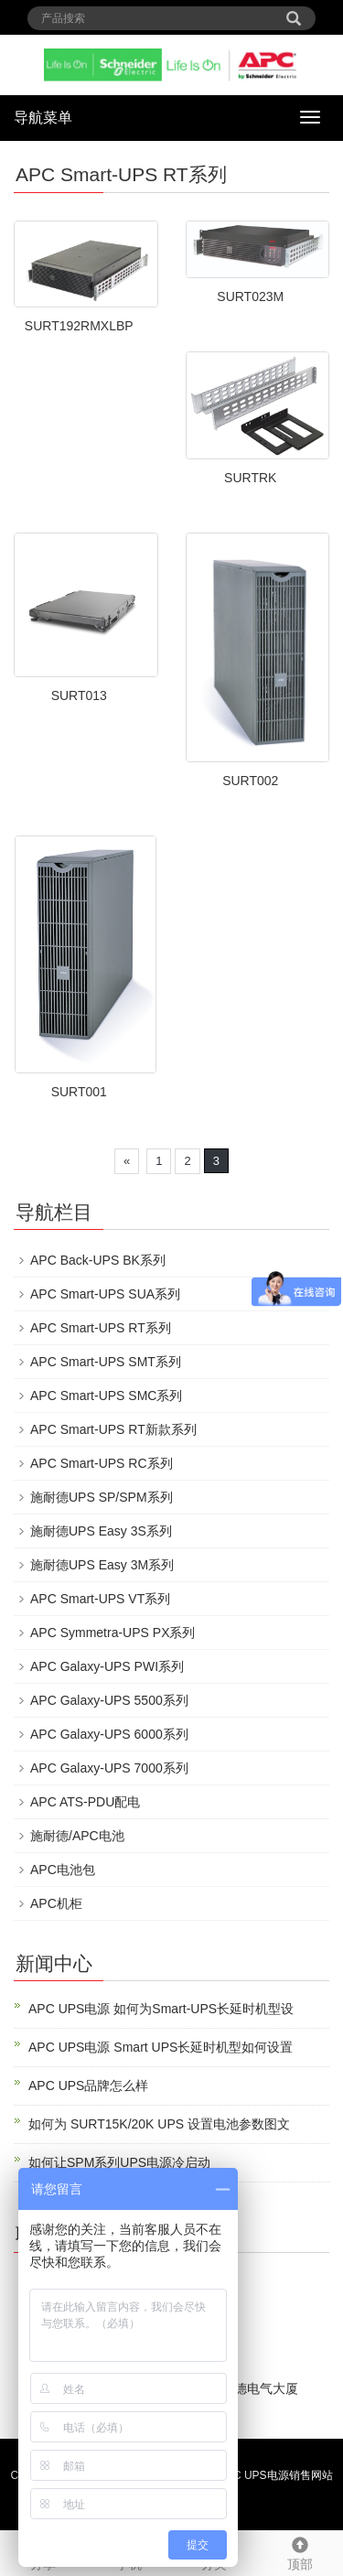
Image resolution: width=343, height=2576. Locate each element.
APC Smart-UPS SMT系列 (105, 1361)
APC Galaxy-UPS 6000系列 (109, 1734)
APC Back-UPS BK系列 (98, 1260)
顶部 (300, 2551)
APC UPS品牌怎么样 (88, 2085)
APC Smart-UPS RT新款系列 (113, 1429)
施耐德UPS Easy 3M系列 (102, 1564)
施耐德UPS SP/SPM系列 (101, 1497)
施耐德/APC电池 (77, 1835)
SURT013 (79, 695)
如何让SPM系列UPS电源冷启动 (119, 2162)
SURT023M (250, 296)
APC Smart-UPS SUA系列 (105, 1294)
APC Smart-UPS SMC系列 (106, 1395)
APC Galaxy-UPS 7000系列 (109, 1768)
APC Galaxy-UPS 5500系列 (109, 1700)
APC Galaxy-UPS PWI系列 (107, 1666)
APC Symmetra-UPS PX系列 (112, 1632)
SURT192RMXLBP (79, 325)
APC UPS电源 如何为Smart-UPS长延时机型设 (161, 2008)
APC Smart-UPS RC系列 (101, 1463)
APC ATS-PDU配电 (85, 1802)
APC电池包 (62, 1869)
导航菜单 (43, 117)
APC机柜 (56, 1903)
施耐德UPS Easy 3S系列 (101, 1531)
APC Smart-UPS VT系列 (100, 1598)
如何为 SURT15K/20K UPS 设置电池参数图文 (159, 2124)
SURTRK (250, 477)
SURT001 (79, 1091)
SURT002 (250, 780)
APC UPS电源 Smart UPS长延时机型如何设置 (160, 2047)
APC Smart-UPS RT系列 (100, 1327)
